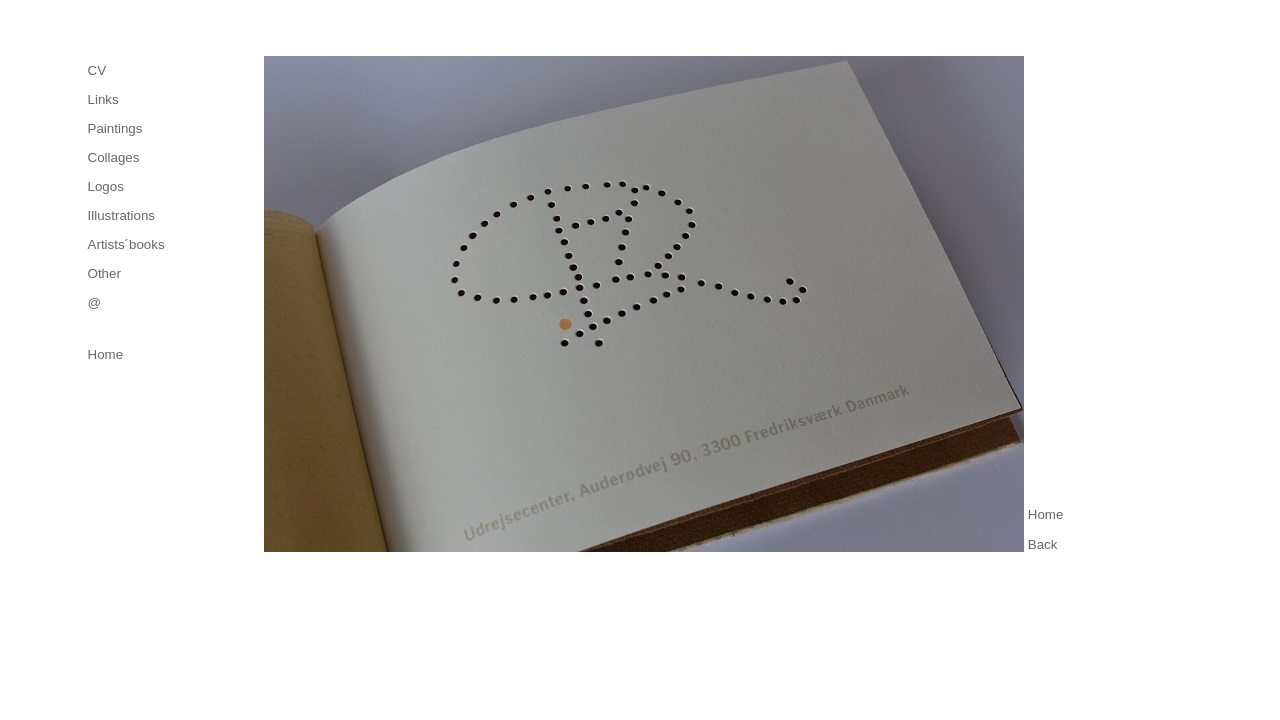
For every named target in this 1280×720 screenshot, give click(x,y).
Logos (106, 186)
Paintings (115, 128)
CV (97, 70)
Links (103, 99)
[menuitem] (126, 70)
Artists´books (126, 244)
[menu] (126, 186)
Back (1043, 544)
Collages (114, 157)
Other (104, 273)
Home (106, 354)
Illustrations (121, 215)
